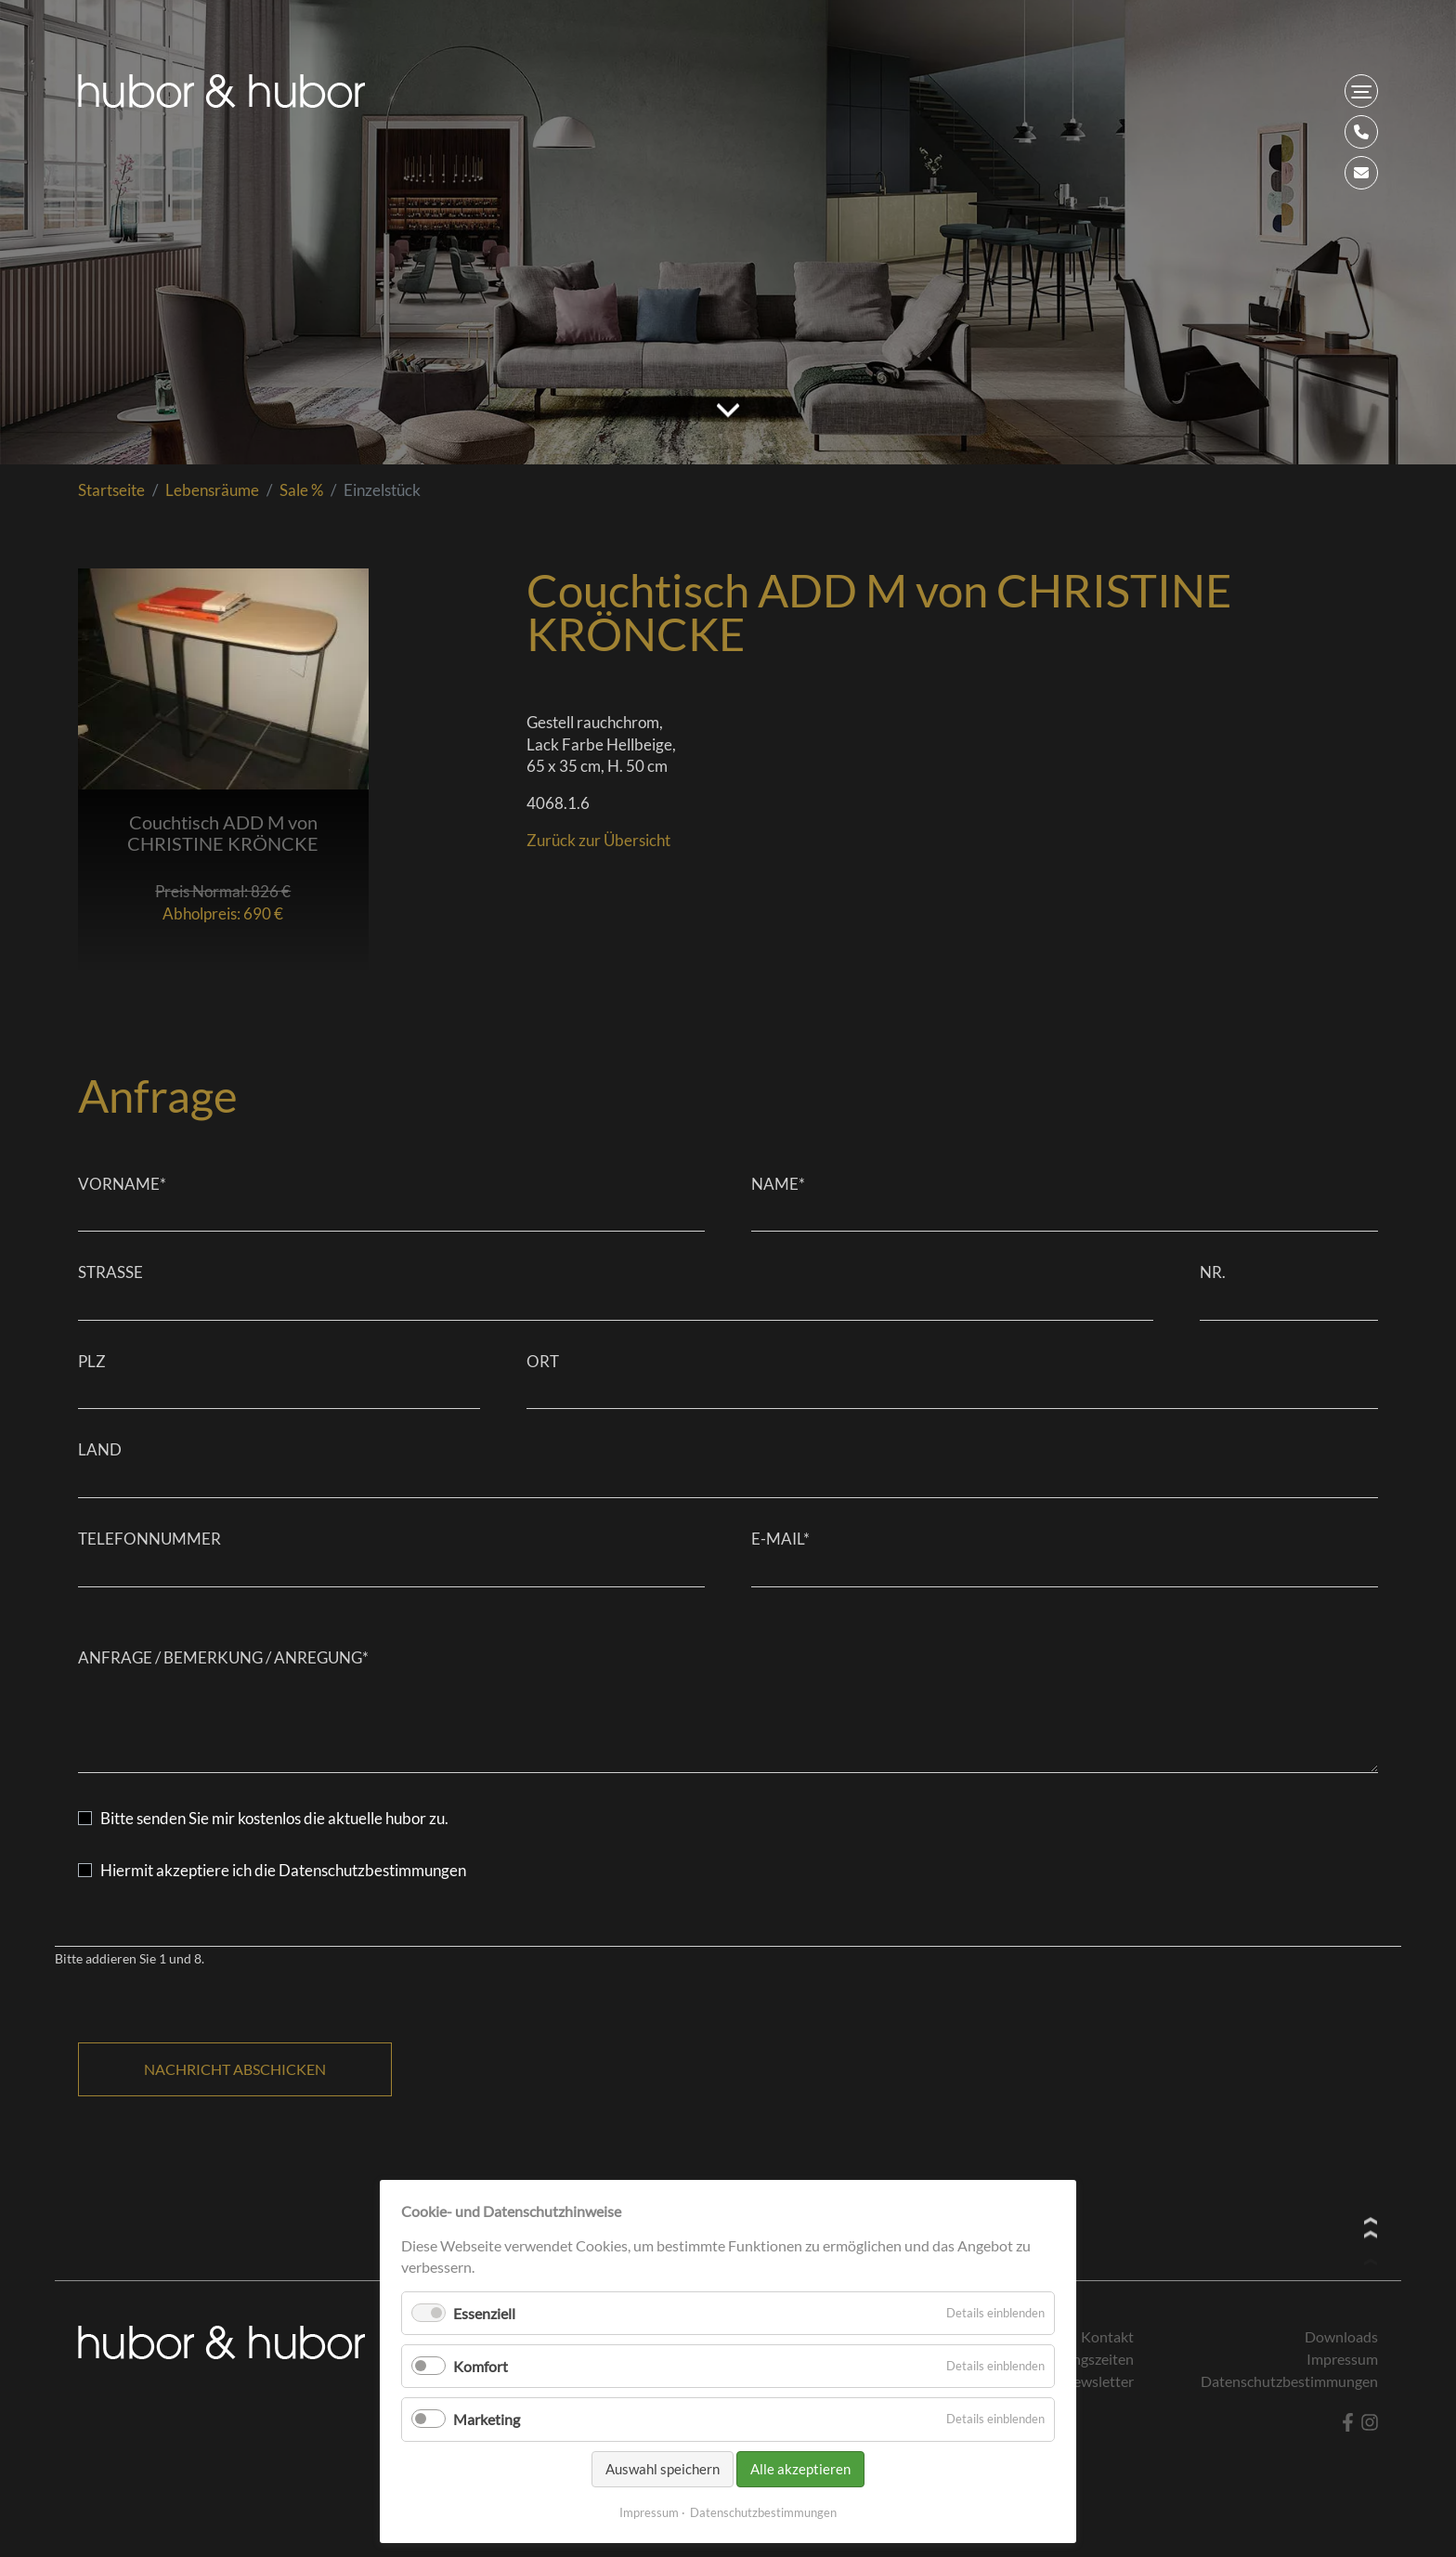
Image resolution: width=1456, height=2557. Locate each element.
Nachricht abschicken (235, 2069)
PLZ (92, 1361)
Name (778, 1184)
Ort (542, 1361)
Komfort (480, 2366)
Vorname (122, 1184)
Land (100, 1449)
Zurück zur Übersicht (598, 840)
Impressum (649, 2512)
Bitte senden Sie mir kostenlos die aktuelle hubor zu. (274, 1818)
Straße (110, 1272)
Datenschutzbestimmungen (763, 2512)
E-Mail (780, 1538)
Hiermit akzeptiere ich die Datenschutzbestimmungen (283, 1870)
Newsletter (1098, 2381)
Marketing (486, 2419)
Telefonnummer (149, 1538)
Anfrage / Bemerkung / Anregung (223, 1657)
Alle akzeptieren (800, 2468)
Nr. (1213, 1272)
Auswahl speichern (662, 2468)
